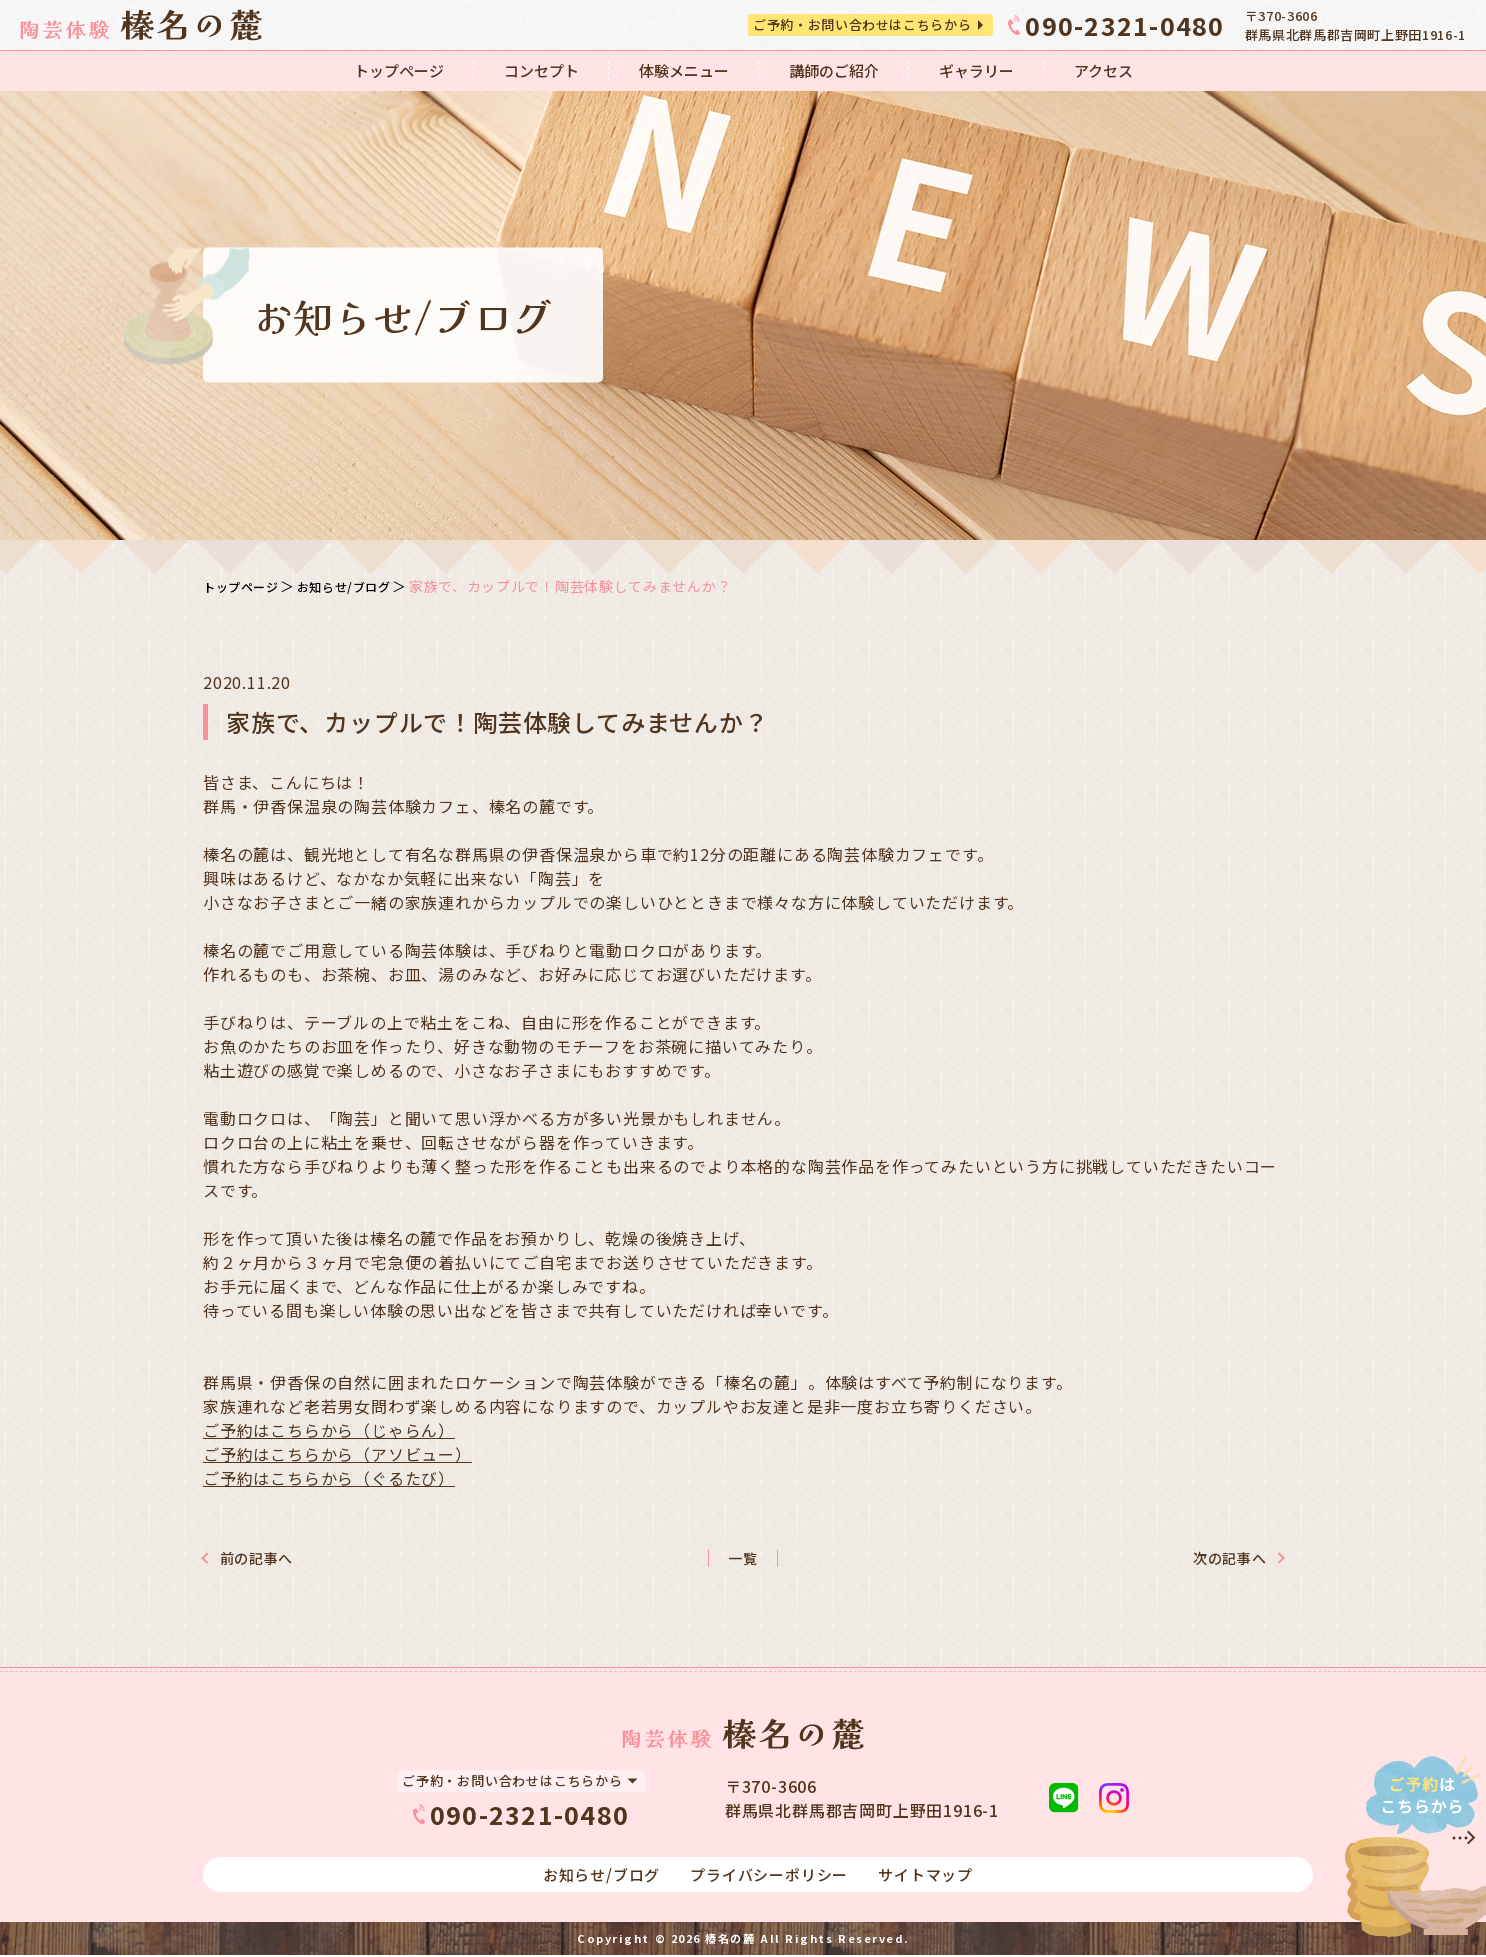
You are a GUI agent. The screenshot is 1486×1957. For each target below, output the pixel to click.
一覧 (743, 1559)
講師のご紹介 (834, 70)
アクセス (1103, 70)
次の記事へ (1205, 1559)
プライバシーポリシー (769, 1876)
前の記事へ (281, 1559)
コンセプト (541, 70)
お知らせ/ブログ (363, 586)
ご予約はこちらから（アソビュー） (337, 1454)
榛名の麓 (730, 1940)
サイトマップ (925, 1876)
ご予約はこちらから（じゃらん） (329, 1430)
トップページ (399, 70)
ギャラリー (976, 70)
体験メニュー (684, 70)
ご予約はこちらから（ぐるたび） (329, 1478)
